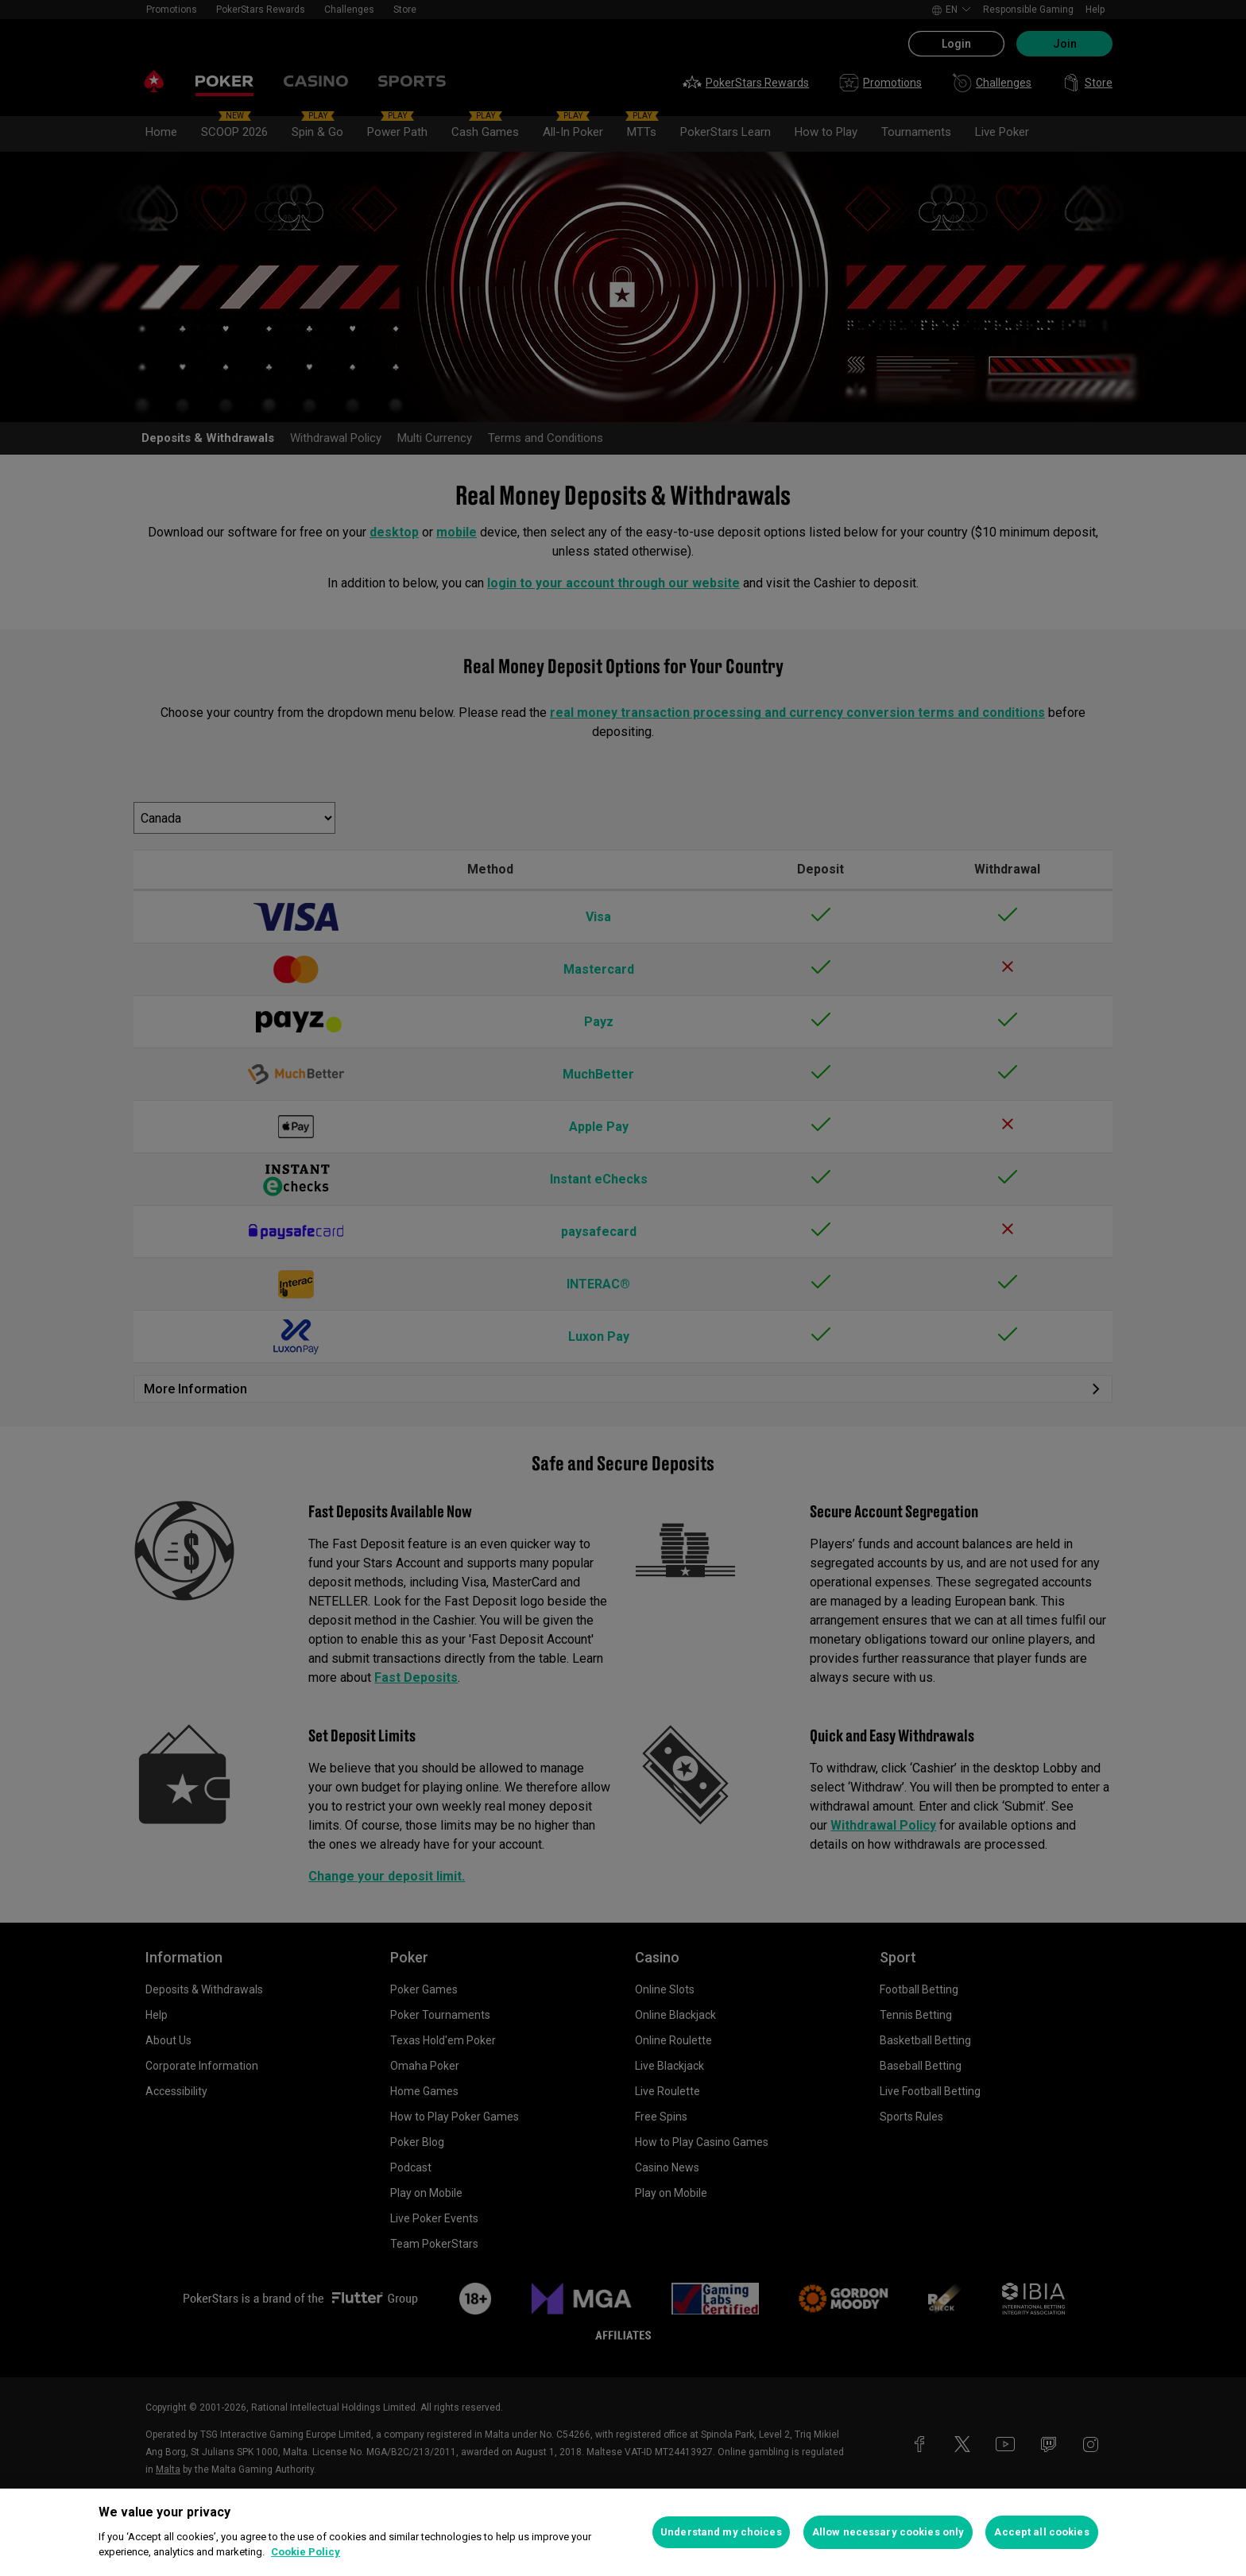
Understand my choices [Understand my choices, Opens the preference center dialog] (721, 2532)
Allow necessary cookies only (888, 2532)
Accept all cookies (1041, 2532)
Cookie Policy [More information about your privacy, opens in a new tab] (305, 2552)
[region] (623, 2532)
